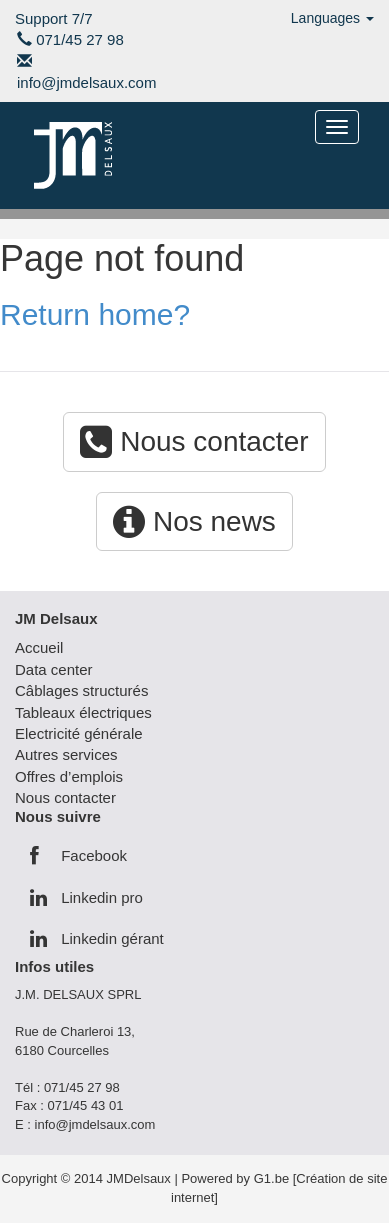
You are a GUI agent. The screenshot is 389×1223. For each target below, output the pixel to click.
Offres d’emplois (69, 776)
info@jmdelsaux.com (86, 82)
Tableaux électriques (83, 712)
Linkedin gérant (97, 938)
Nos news (194, 521)
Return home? (95, 314)
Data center (54, 669)
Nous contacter (194, 441)
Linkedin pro (86, 897)
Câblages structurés (81, 690)
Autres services (66, 754)
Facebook (78, 855)
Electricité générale (79, 733)
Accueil (39, 647)
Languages (332, 18)
